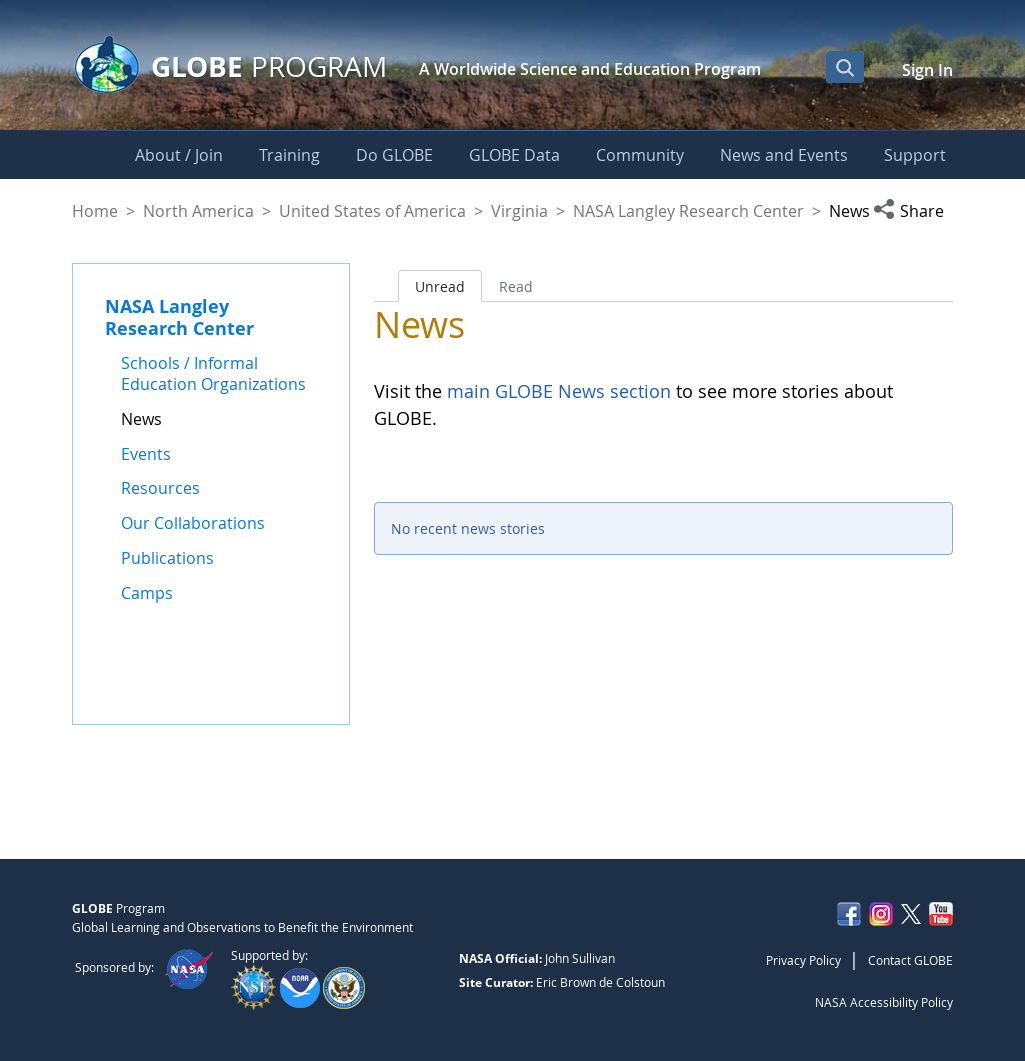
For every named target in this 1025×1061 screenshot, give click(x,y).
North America (198, 211)
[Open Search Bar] (845, 67)
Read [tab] (516, 286)
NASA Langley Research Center (688, 211)
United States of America (372, 211)
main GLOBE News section (556, 391)
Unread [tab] (440, 286)
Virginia (519, 211)
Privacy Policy (803, 960)
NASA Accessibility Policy (884, 1002)
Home (95, 211)
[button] (913, 211)
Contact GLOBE (910, 960)
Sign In (927, 70)
